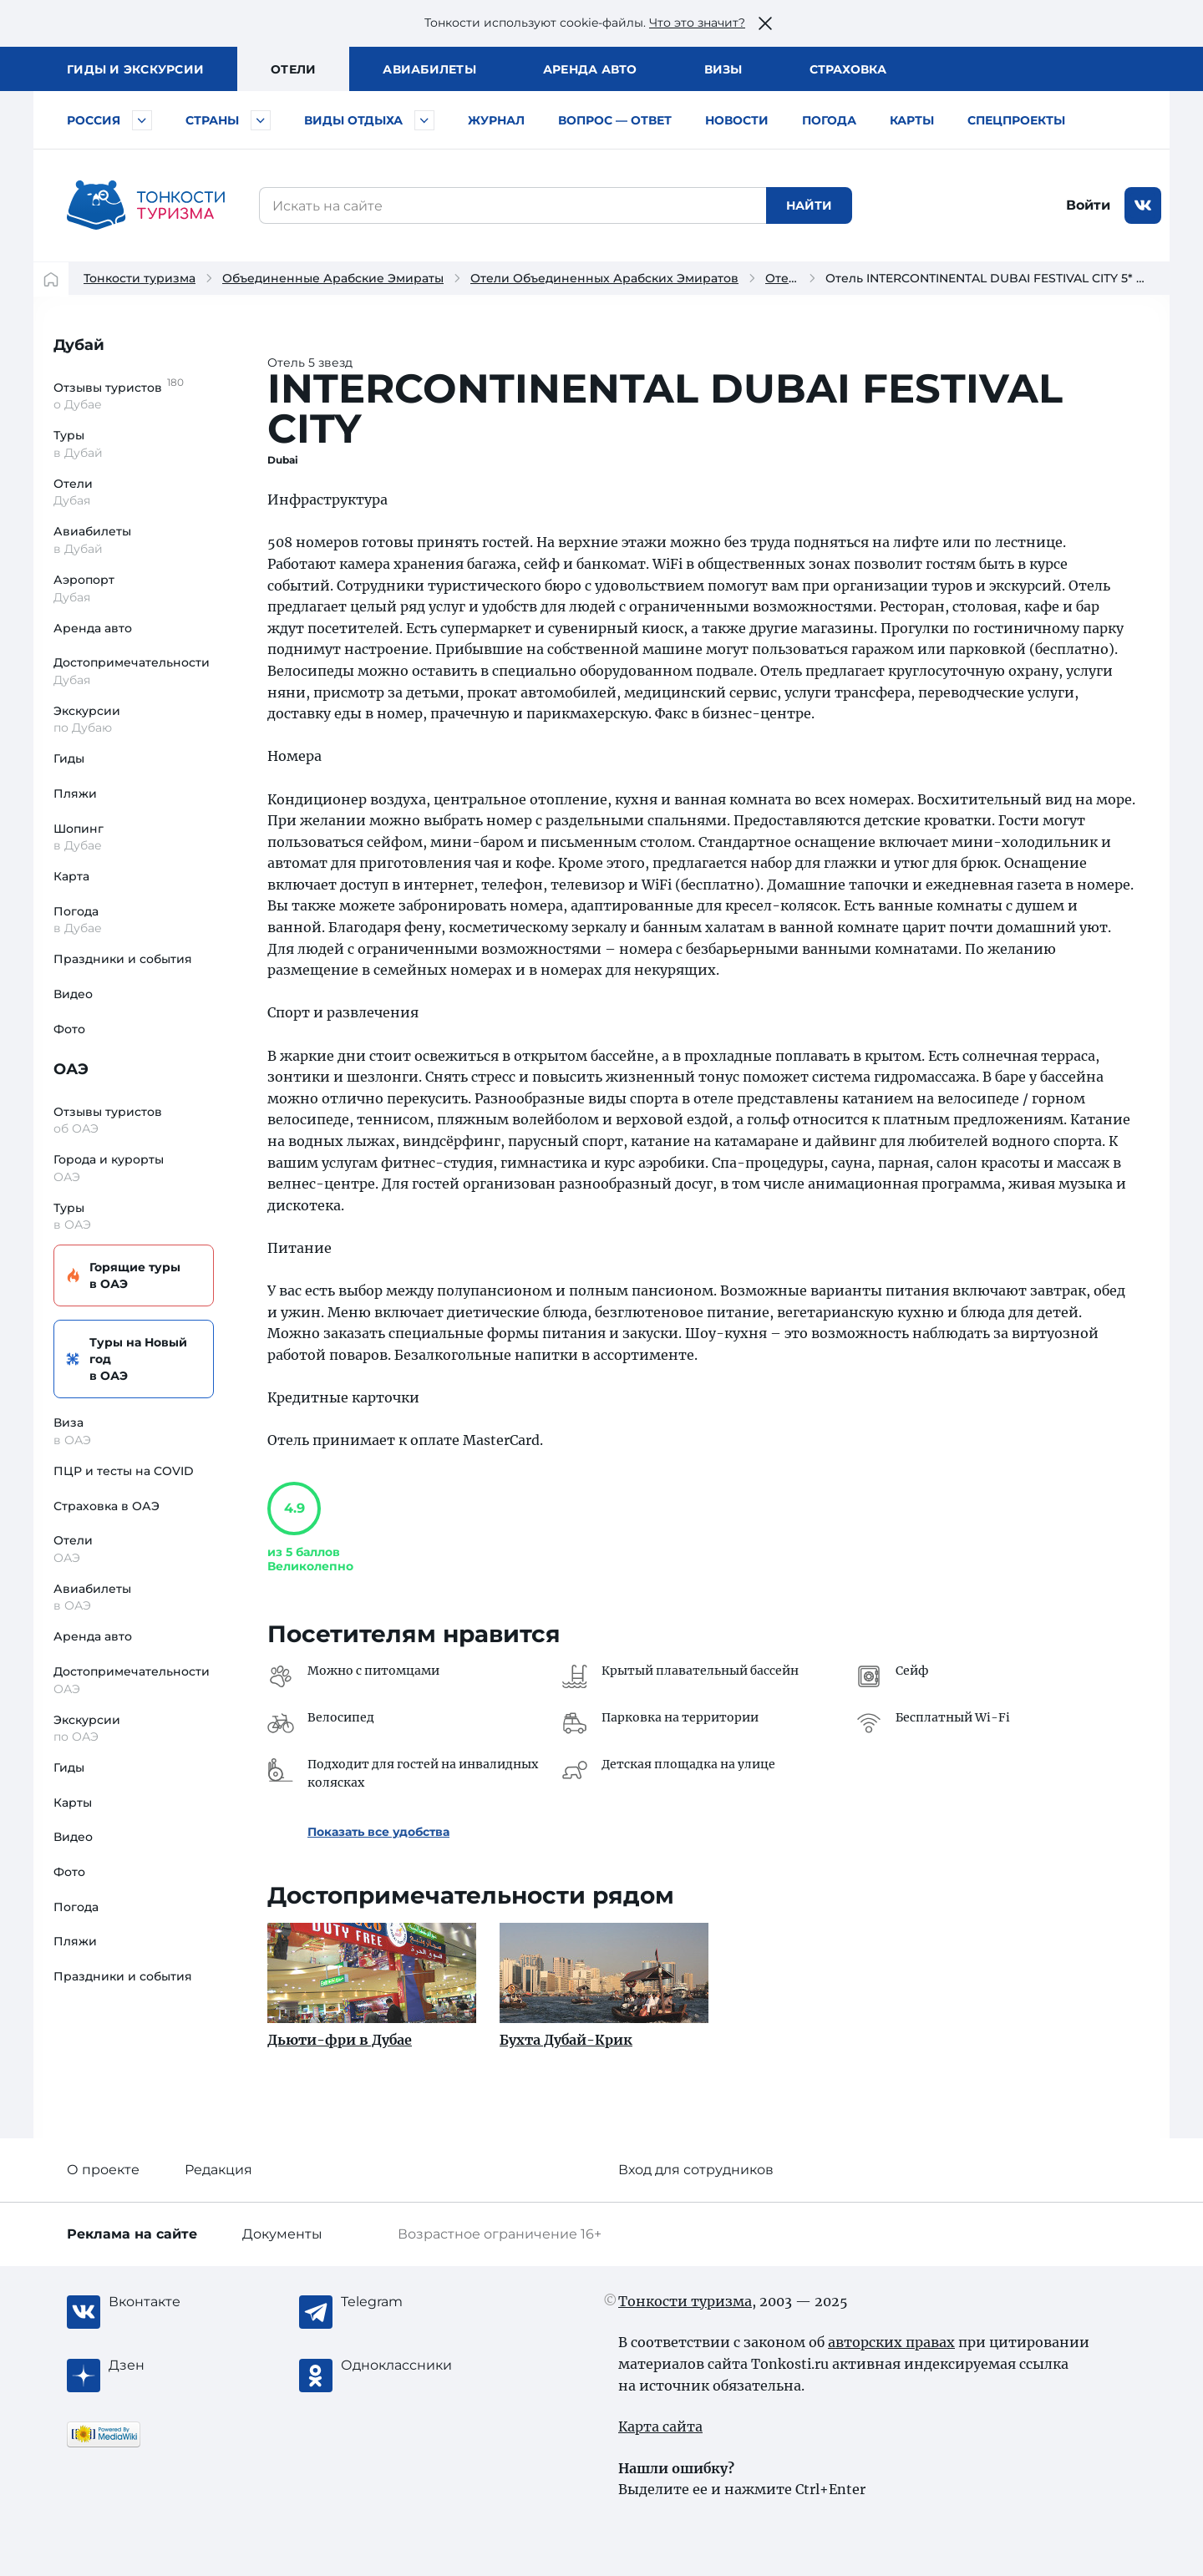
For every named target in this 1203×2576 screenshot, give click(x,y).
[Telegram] (408, 2302)
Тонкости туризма (139, 278)
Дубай (78, 345)
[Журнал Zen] (175, 2365)
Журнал (496, 120)
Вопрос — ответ (615, 120)
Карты (912, 120)
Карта (71, 876)
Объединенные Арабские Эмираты (333, 278)
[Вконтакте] (175, 2302)
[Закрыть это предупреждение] (765, 23)
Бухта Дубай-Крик (566, 2039)
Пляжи (75, 793)
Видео (73, 993)
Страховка (848, 69)
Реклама (132, 2234)
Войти (1088, 205)
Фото (69, 1029)
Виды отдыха (353, 120)
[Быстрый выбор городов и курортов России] (142, 120)
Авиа (429, 69)
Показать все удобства (378, 1831)
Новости (737, 120)
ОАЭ (71, 1069)
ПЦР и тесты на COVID (123, 1470)
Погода (829, 120)
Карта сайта (660, 2426)
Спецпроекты (1016, 120)
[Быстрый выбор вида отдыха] (424, 120)
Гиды (68, 758)
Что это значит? (697, 22)
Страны (212, 120)
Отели (293, 69)
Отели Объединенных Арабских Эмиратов (604, 278)
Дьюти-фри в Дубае (339, 2039)
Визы (723, 69)
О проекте (103, 2170)
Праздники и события (122, 958)
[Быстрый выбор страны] (261, 120)
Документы (282, 2234)
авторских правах (891, 2342)
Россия (93, 120)
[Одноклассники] (408, 2365)
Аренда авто (590, 69)
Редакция (218, 2170)
